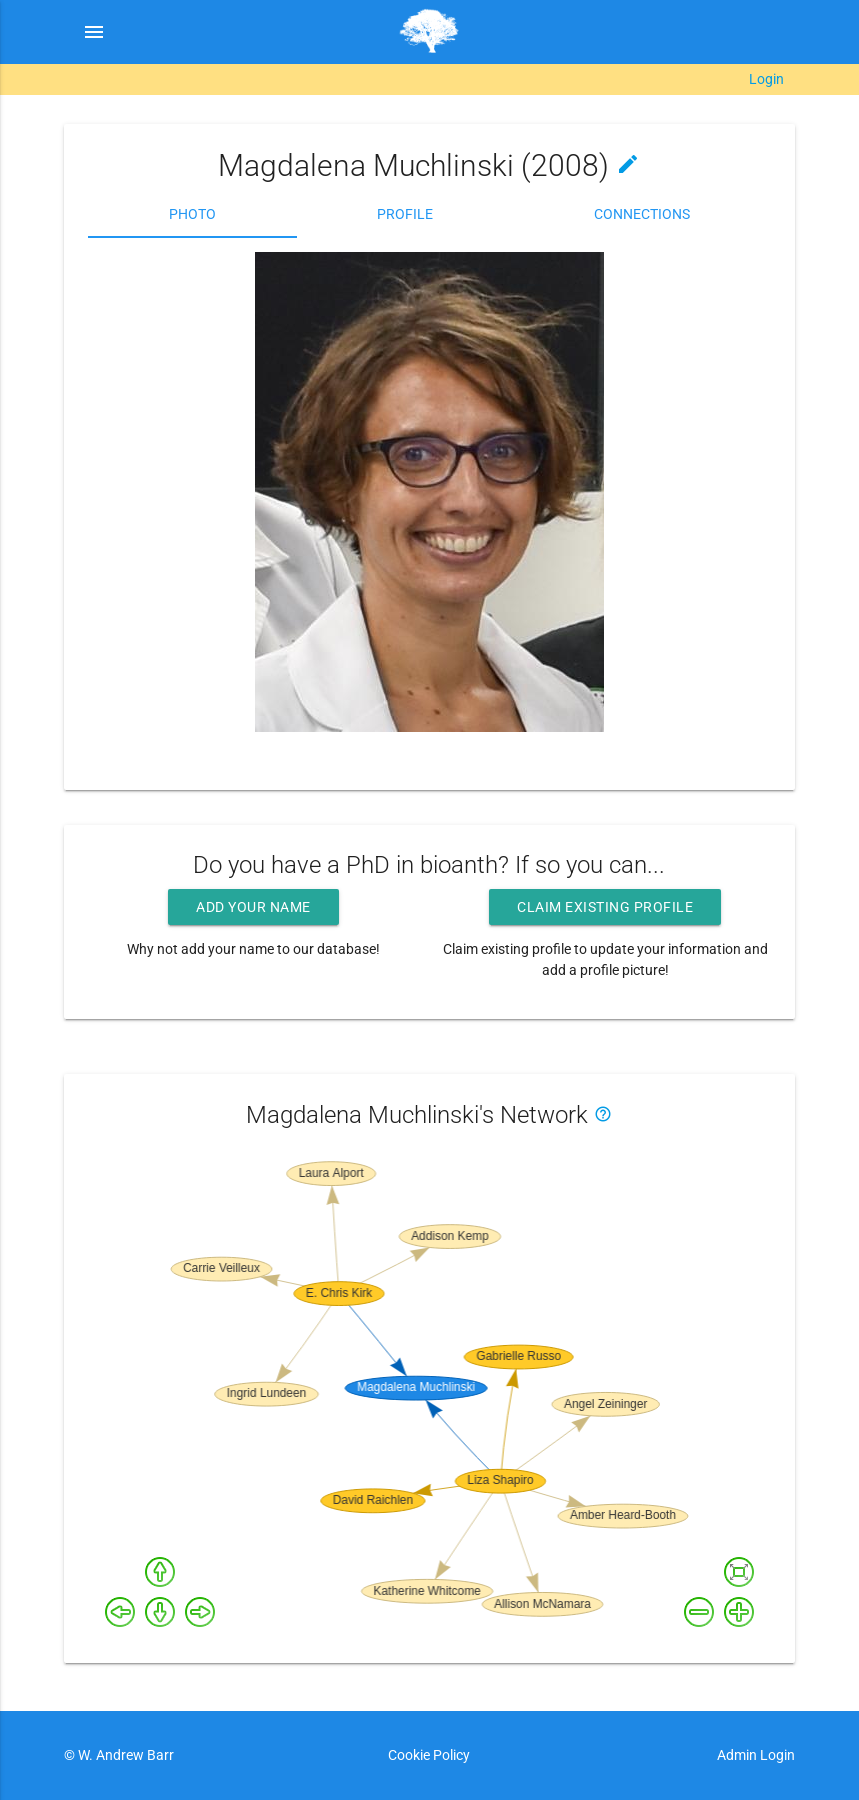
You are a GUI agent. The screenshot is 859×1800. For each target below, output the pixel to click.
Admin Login (756, 1755)
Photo (192, 214)
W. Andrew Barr (124, 1755)
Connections (642, 214)
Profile (405, 214)
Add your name (253, 907)
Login (766, 79)
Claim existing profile (605, 907)
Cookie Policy (429, 1755)
